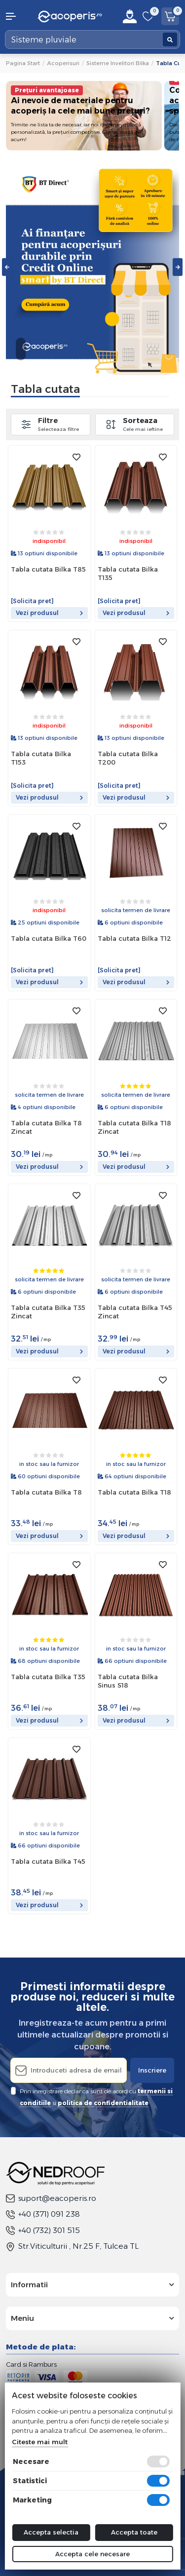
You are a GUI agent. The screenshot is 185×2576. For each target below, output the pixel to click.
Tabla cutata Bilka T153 (41, 758)
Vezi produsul (49, 612)
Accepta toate (134, 2532)
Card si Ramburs (31, 2364)
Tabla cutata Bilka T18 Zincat (134, 1127)
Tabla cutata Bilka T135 (128, 573)
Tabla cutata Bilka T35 (48, 1677)
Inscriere (152, 2070)
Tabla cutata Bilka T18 (134, 1492)
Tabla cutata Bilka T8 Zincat (46, 1127)
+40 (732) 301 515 (43, 2230)
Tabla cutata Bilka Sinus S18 (128, 1681)
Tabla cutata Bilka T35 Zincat (48, 1312)
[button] (15, 16)
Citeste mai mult (40, 2442)
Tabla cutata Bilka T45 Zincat (135, 1312)
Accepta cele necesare (92, 2554)
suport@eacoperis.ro (51, 2198)
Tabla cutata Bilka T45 (48, 1861)
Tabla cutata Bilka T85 (48, 569)
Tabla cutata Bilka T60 (48, 938)
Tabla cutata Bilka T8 (46, 1492)
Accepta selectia (51, 2532)
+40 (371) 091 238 (43, 2214)
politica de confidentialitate (103, 2103)
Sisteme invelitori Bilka (117, 63)
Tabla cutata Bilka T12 (134, 938)
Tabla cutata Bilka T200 (128, 758)
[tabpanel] (92, 266)
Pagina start (23, 63)
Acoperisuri (63, 63)
